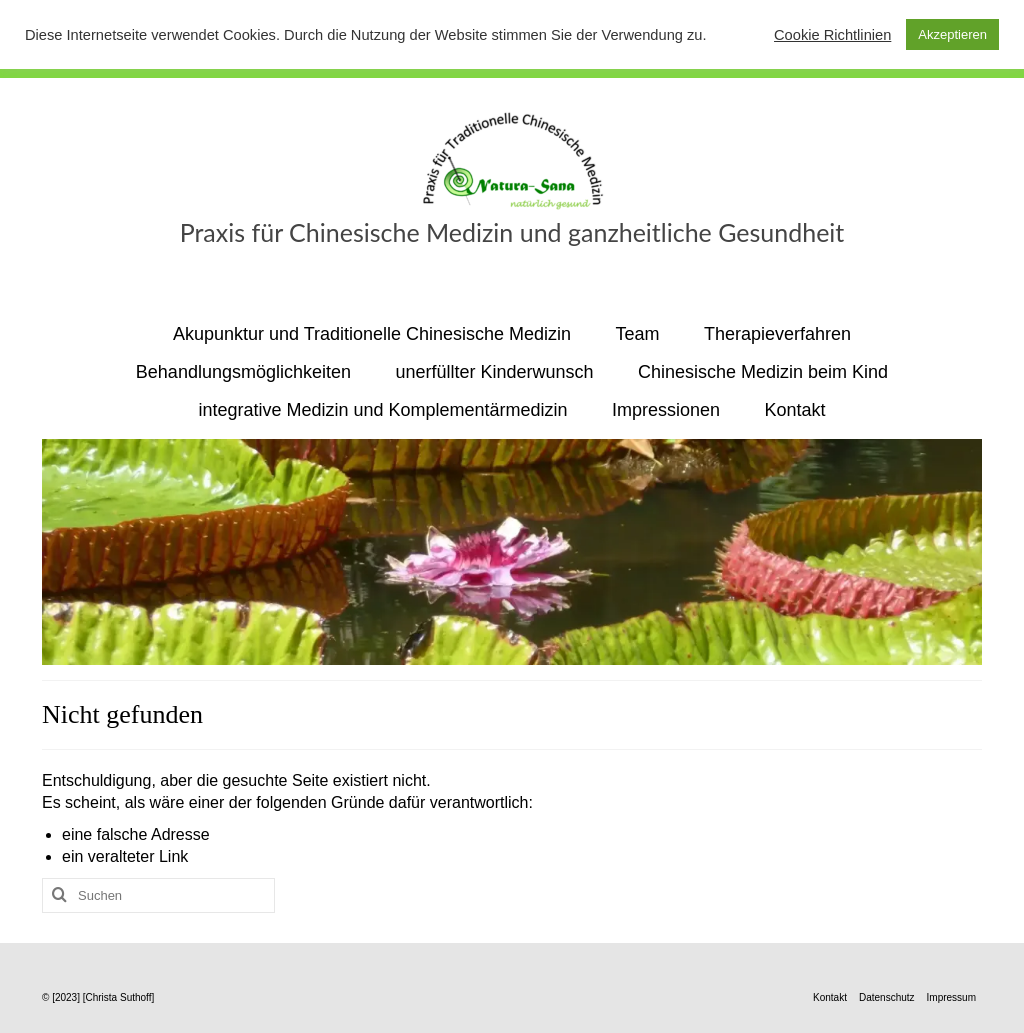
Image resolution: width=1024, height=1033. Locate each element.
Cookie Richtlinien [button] (832, 35)
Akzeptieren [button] (952, 34)
